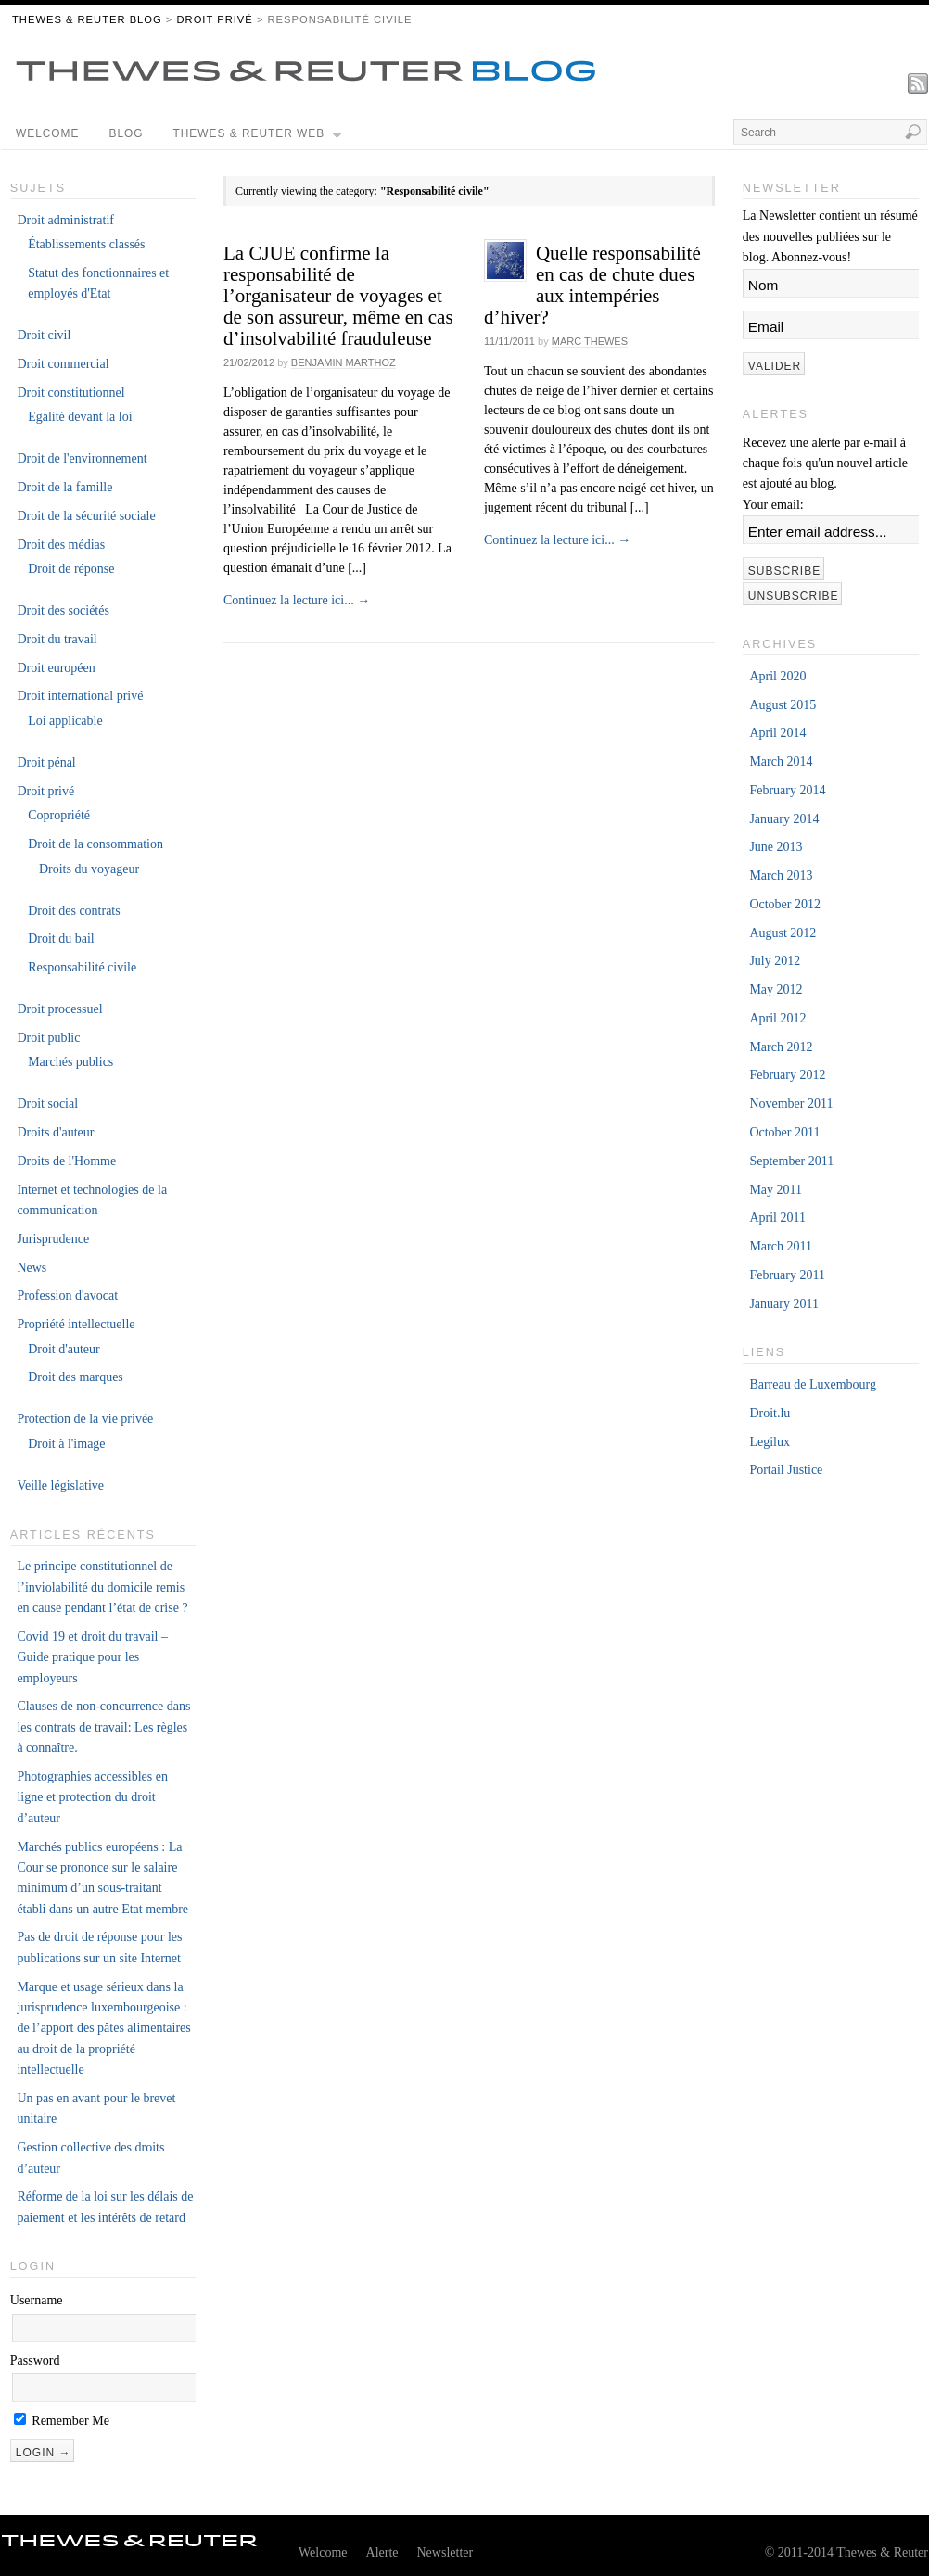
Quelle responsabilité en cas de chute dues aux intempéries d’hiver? (592, 285)
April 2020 (777, 676)
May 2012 (775, 989)
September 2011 (791, 1161)
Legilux (769, 1442)
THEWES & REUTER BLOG (87, 19)
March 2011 (780, 1246)
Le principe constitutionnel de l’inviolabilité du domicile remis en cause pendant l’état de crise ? (102, 1587)
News (31, 1268)
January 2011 (784, 1304)
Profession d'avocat (67, 1295)
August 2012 (782, 933)
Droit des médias (61, 545)
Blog (125, 133)
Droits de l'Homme (66, 1161)
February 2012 (787, 1075)
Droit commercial (62, 364)
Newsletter (445, 2552)
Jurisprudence (53, 1239)
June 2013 (775, 847)
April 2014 (777, 733)
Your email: (773, 505)
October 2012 (785, 904)
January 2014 (784, 819)
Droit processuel (59, 1009)
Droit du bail (61, 938)
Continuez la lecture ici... (296, 600)
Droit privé (214, 19)
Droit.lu (769, 1413)
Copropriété (59, 815)
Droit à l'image (66, 1444)
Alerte (382, 2552)
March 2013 (780, 875)
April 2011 (777, 1218)
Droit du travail (56, 639)
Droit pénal (46, 762)
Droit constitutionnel (70, 393)
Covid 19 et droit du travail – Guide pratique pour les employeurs (92, 1657)
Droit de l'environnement (81, 458)
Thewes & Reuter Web (257, 138)
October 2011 (784, 1132)
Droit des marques (75, 1377)
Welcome (47, 133)
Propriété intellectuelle (75, 1324)
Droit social (47, 1103)
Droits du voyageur (89, 869)
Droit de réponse (71, 569)
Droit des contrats (74, 911)
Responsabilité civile (82, 967)
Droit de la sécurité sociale (86, 516)
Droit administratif (65, 220)
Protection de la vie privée (85, 1419)
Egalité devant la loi (80, 417)
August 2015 (782, 705)
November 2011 (791, 1103)
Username (36, 2300)
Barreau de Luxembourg (812, 1384)
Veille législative (60, 1485)
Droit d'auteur (64, 1349)
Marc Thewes (590, 341)
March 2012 (780, 1047)
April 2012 (777, 1018)
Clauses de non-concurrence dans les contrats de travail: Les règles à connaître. (103, 1727)
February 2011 (787, 1275)
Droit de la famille (64, 487)
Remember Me (61, 2421)
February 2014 (787, 790)
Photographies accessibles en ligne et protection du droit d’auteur (92, 1797)
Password (35, 2360)
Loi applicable (65, 721)
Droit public (48, 1038)
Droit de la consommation (95, 844)
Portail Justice (785, 1470)
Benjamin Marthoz (343, 362)
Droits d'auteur (55, 1132)
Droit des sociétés (63, 610)
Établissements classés (86, 244)
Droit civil (43, 335)
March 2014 (780, 761)
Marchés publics (70, 1062)
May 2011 (775, 1190)
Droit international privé (80, 696)
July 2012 (774, 961)
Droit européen (56, 668)
